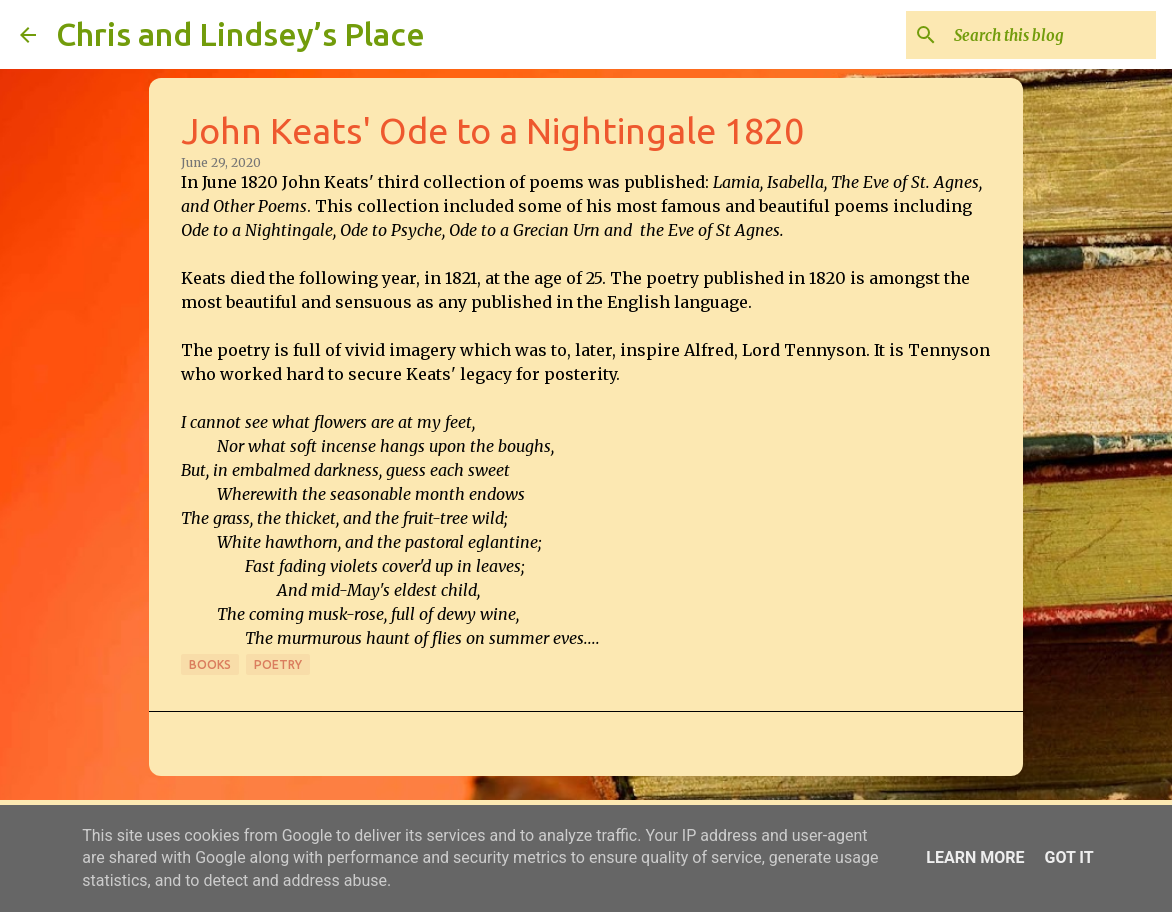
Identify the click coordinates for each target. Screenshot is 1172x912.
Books (210, 664)
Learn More (975, 857)
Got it (1068, 857)
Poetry (278, 664)
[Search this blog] (1051, 35)
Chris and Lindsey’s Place (240, 34)
